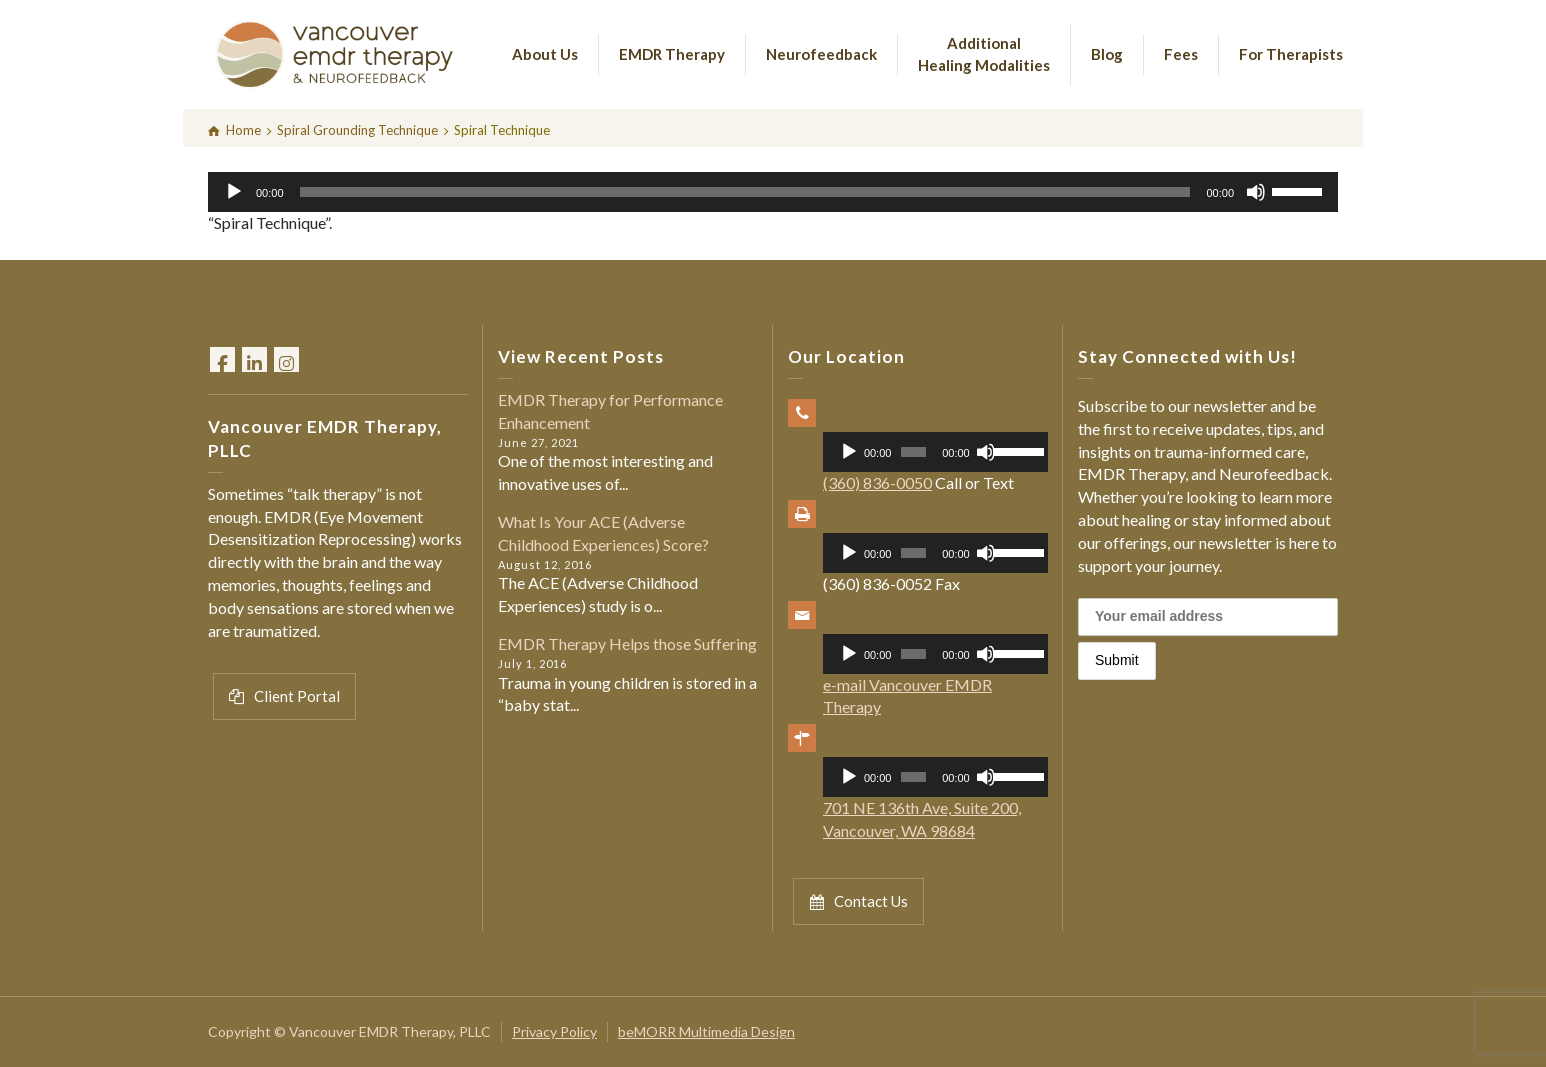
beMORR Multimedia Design (706, 1031)
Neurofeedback (821, 54)
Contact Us (858, 901)
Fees (1181, 54)
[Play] (234, 192)
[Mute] (1256, 192)
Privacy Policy (554, 1031)
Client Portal (284, 696)
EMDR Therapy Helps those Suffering (627, 643)
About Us (545, 54)
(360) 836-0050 (877, 482)
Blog (1107, 54)
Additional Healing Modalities (984, 53)
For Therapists (1291, 54)
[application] (773, 192)
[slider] (745, 192)
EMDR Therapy (672, 54)
